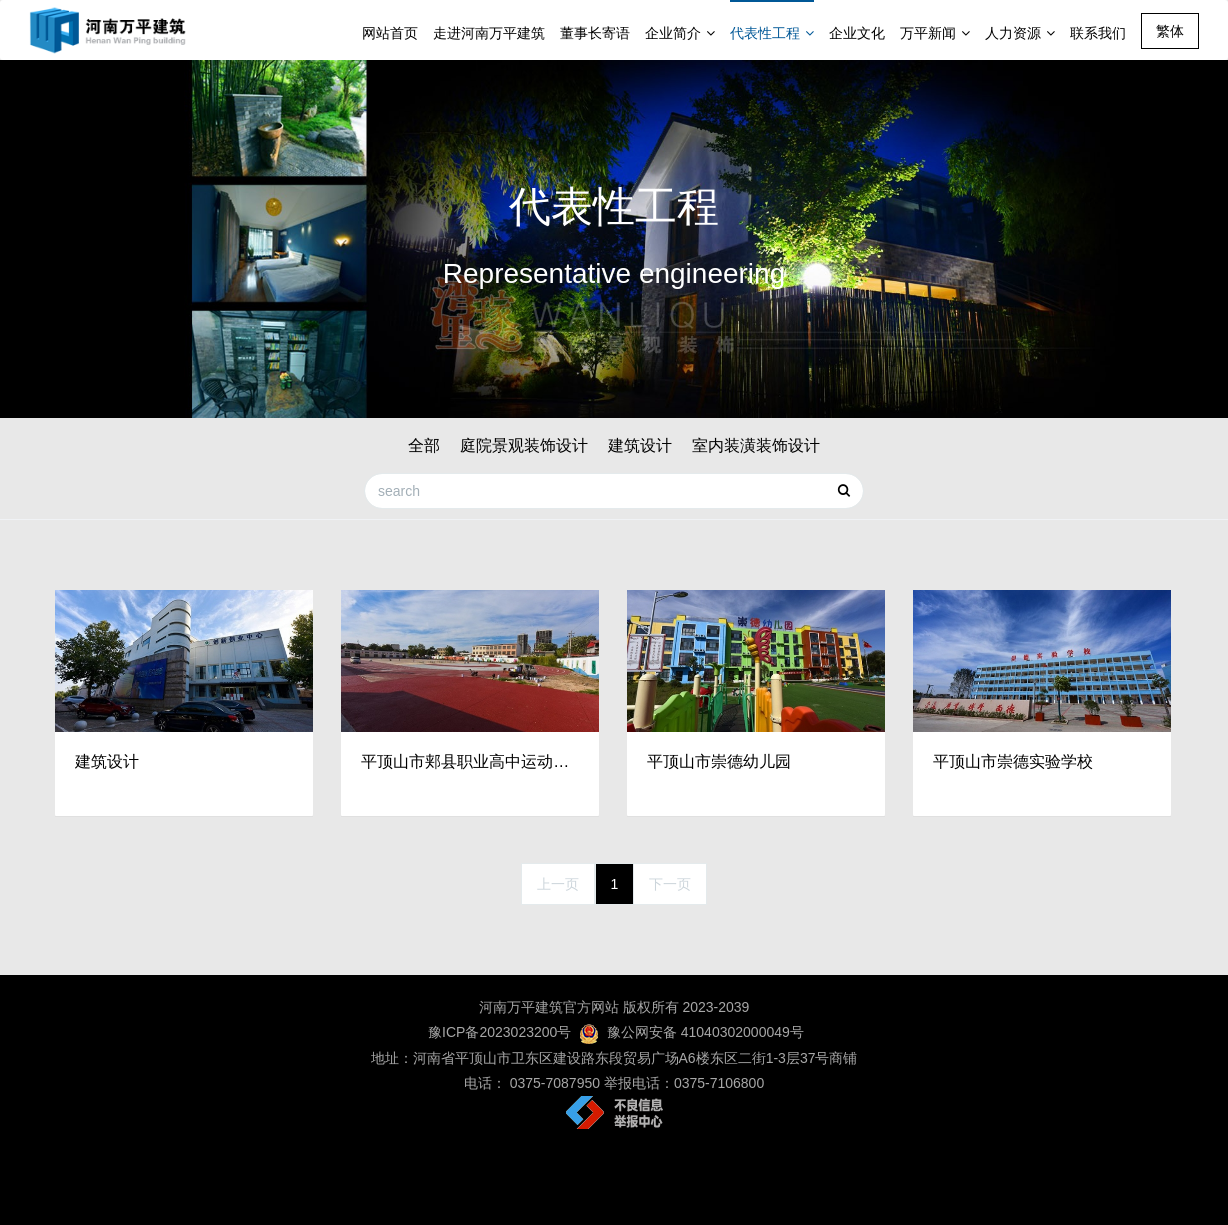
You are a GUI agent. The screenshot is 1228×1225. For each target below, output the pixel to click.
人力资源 (1020, 33)
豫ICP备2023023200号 (497, 1032)
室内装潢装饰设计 (756, 445)
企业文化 (857, 33)
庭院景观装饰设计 (524, 445)
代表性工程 (772, 33)
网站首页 (390, 33)
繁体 (1170, 31)
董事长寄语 (595, 33)
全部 (424, 445)
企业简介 (680, 33)
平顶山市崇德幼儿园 (719, 761)
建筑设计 (640, 445)
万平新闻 (935, 33)
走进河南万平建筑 (489, 33)
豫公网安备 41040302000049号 (705, 1032)
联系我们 (1098, 33)
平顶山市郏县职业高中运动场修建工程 (470, 761)
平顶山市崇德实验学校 (1013, 761)
